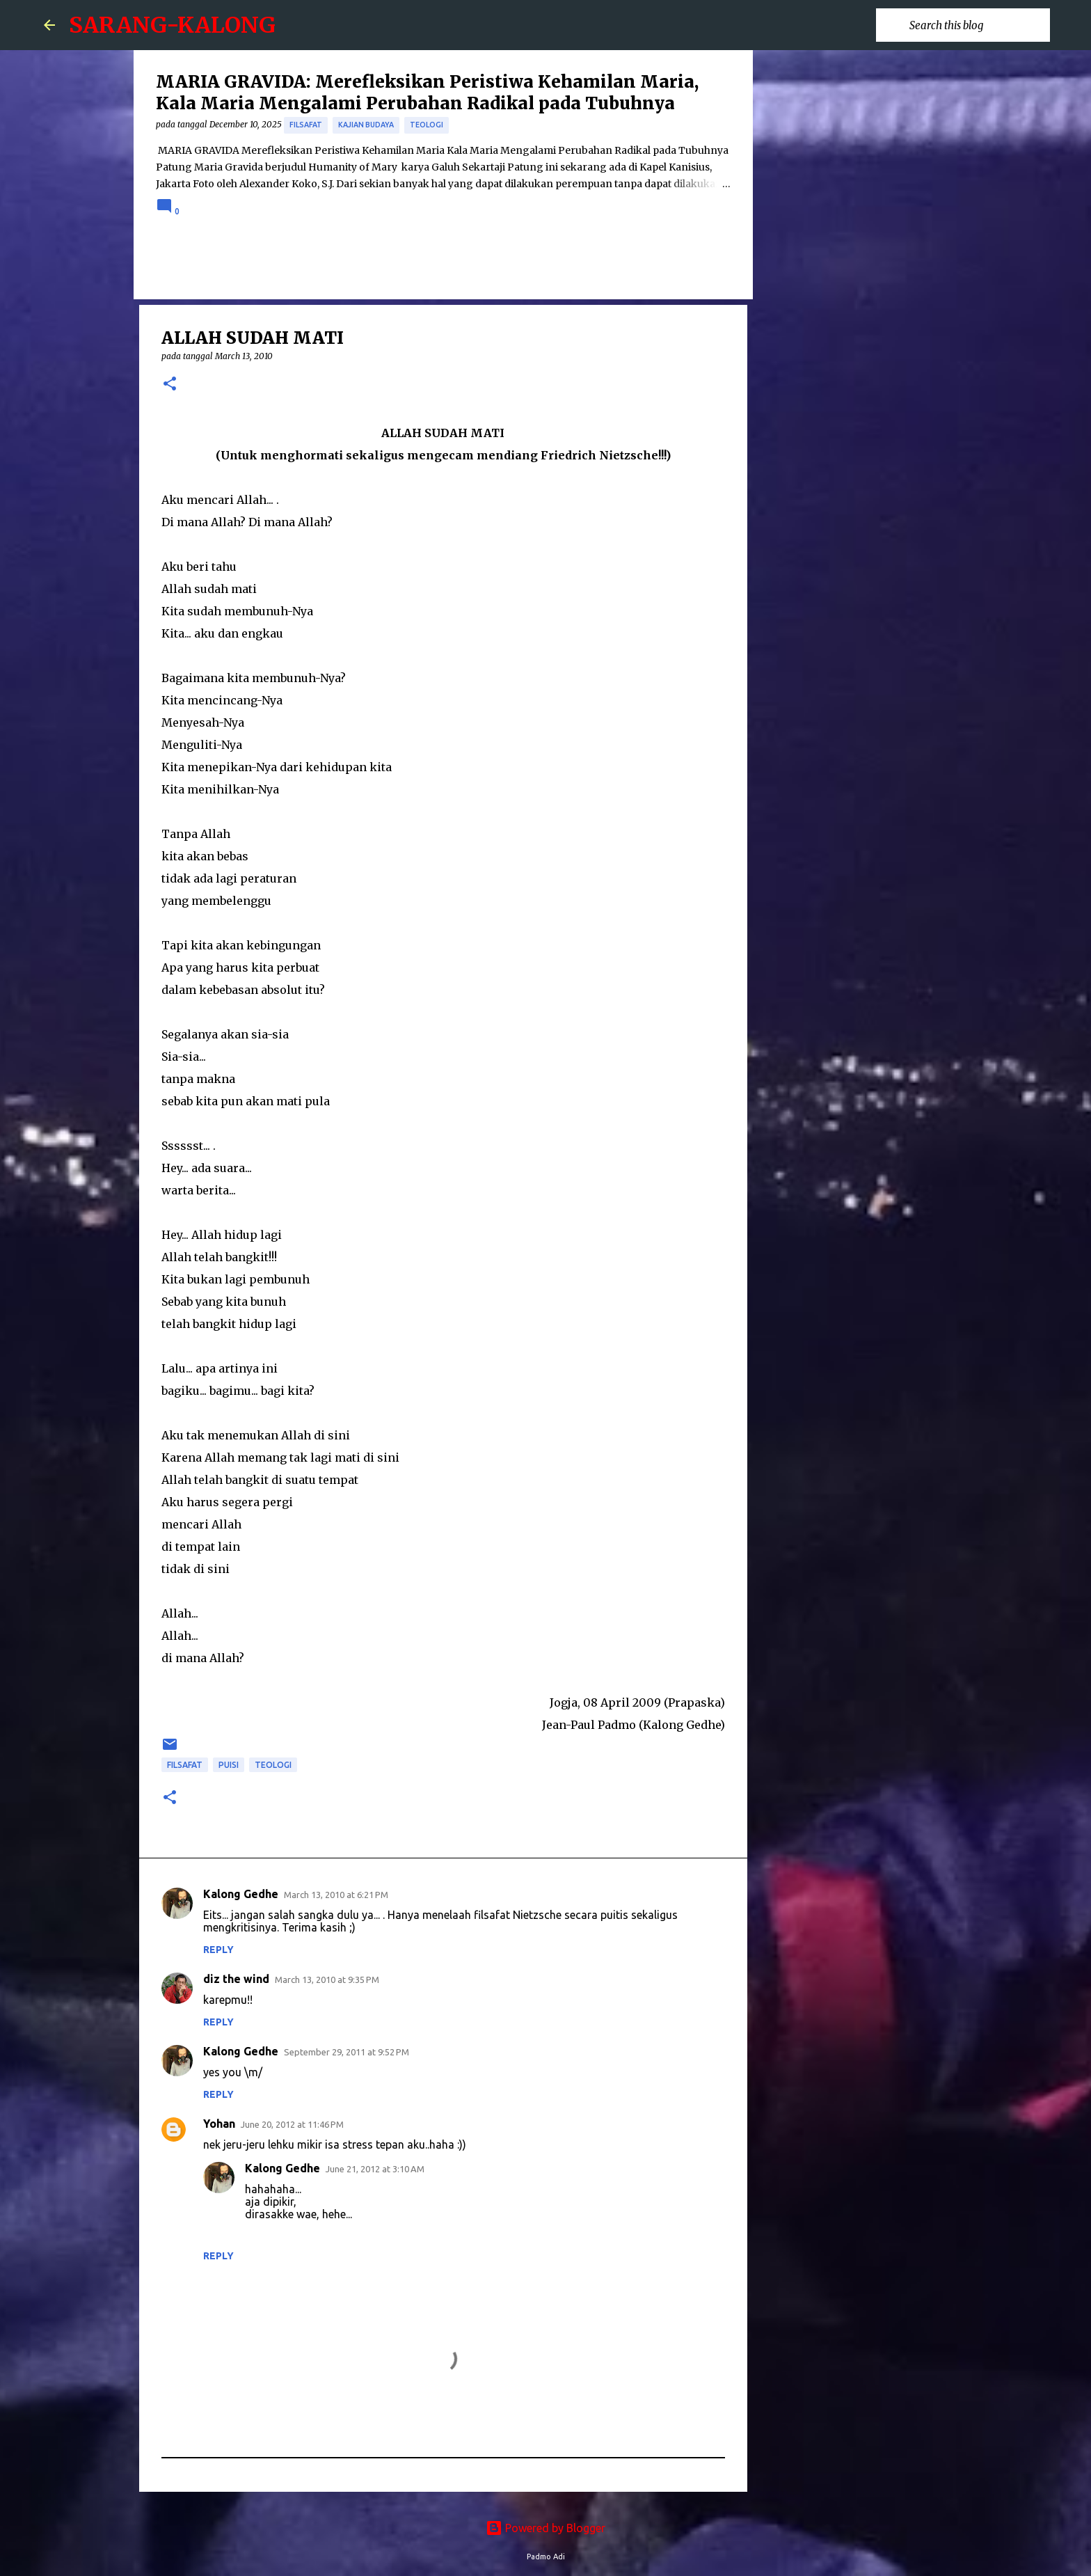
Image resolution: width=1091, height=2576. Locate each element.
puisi (228, 1764)
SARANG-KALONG (172, 25)
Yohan (219, 2123)
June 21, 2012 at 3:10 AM (375, 2169)
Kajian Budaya (366, 124)
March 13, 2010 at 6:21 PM (336, 1894)
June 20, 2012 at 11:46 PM (292, 2124)
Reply (218, 1949)
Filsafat (305, 124)
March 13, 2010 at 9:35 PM (327, 1979)
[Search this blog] (977, 25)
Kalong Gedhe (240, 1894)
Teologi (426, 124)
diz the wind (236, 1979)
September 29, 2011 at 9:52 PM (346, 2052)
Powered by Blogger (545, 2528)
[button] (169, 384)
